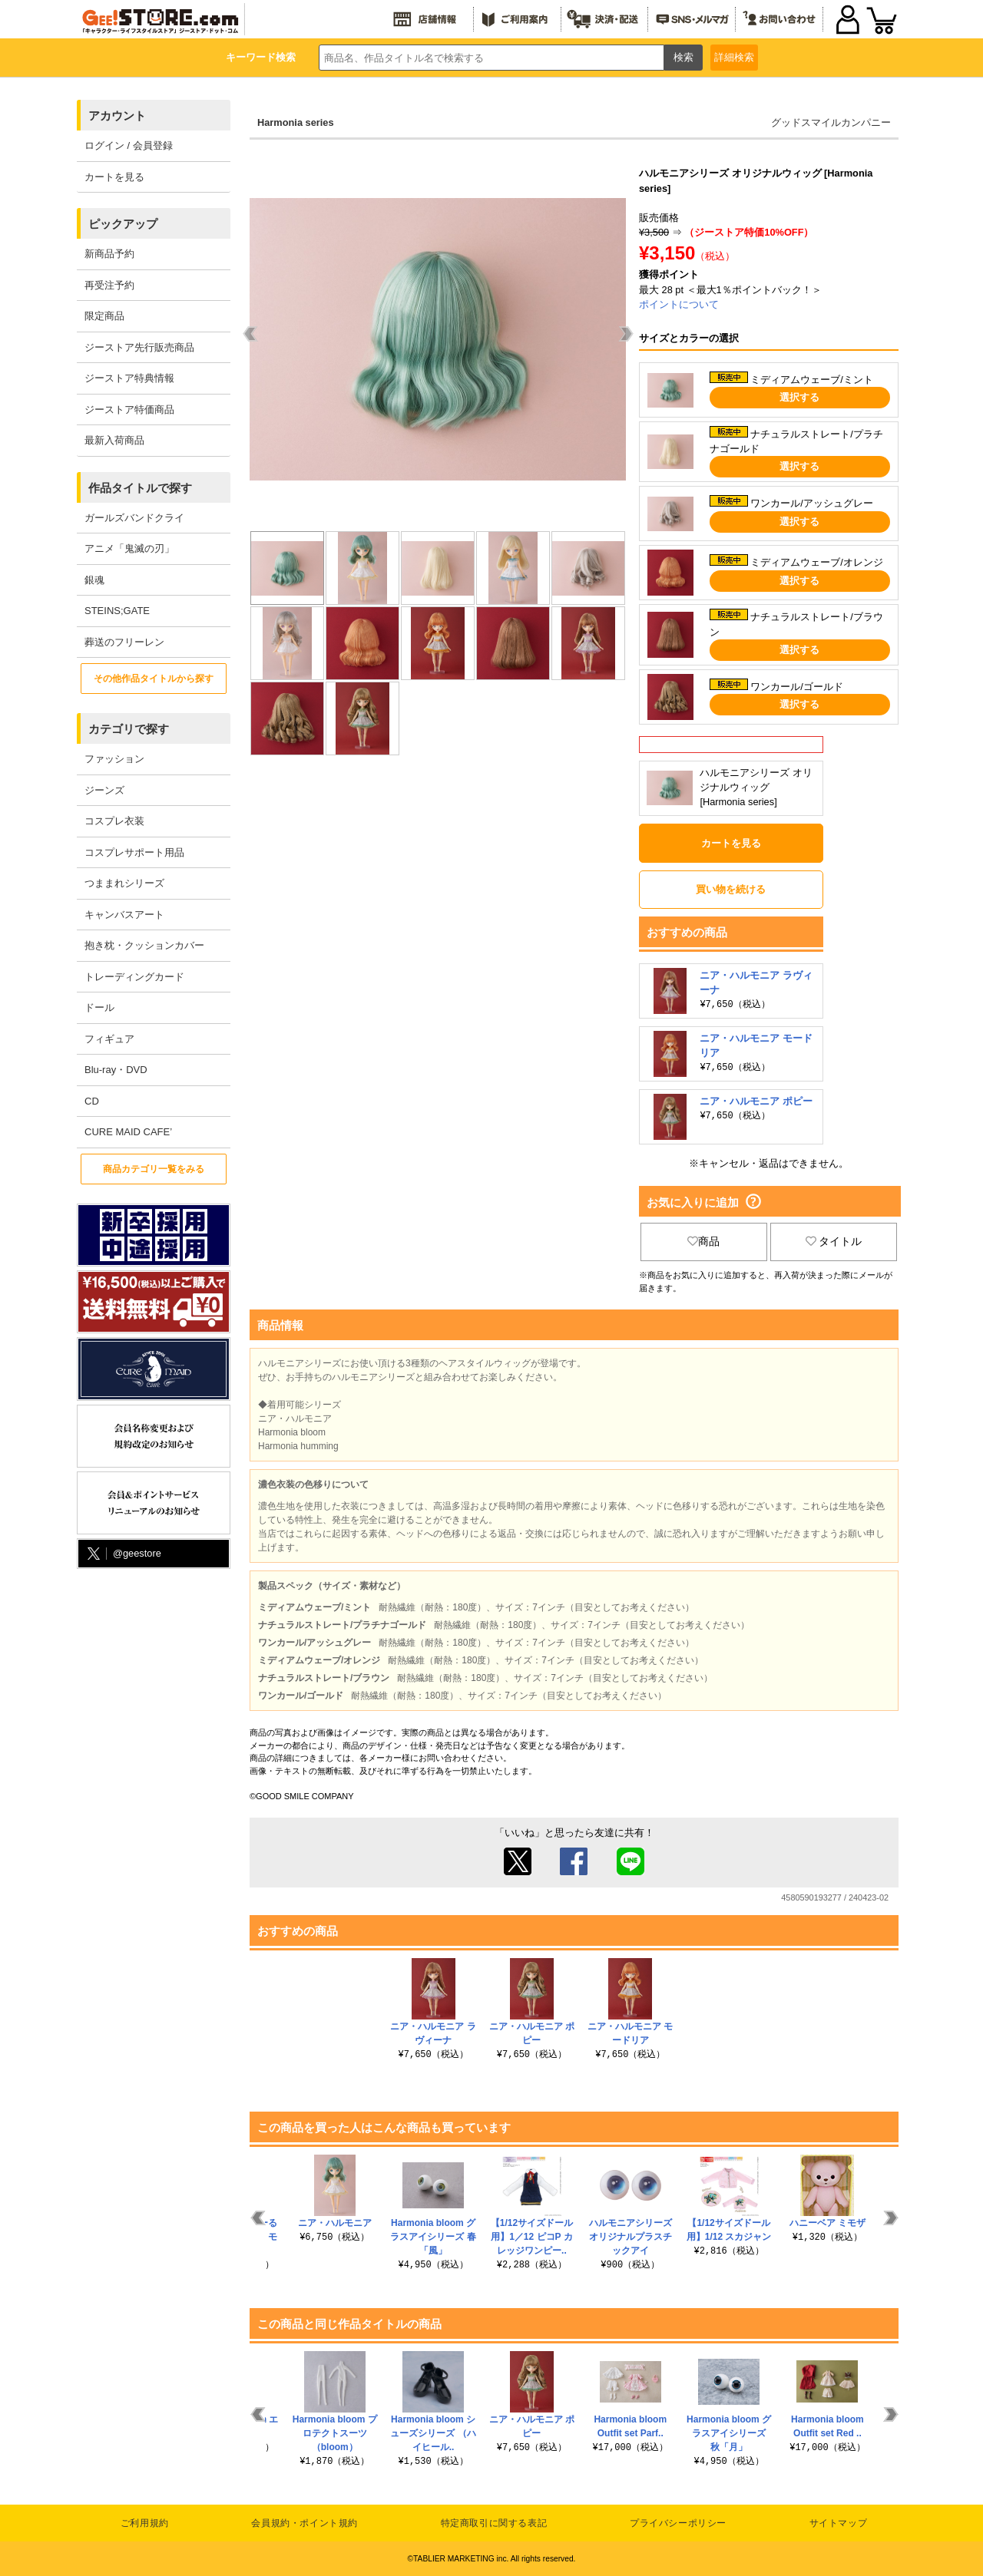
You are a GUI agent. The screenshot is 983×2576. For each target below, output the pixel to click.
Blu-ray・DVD (115, 1069)
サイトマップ (838, 2523)
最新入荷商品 (114, 440)
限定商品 (104, 316)
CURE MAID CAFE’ (128, 1132)
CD (91, 1101)
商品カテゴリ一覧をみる (153, 1169)
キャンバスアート (124, 914)
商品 (703, 1241)
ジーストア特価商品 (129, 409)
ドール (99, 1007)
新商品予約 (109, 253)
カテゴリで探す (128, 728)
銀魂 (94, 580)
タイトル (834, 1241)
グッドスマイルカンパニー (831, 122)
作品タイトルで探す (140, 487)
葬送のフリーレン (124, 642)
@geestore (122, 1553)
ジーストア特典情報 (129, 378)
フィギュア (109, 1039)
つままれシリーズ (124, 883)
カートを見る (114, 177)
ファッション (114, 759)
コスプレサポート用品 (134, 852)
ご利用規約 (145, 2523)
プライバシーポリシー (678, 2523)
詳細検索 (734, 57)
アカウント (117, 115)
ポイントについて (679, 304)
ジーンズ (104, 790)
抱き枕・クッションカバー (144, 945)
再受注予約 (109, 285)
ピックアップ (122, 223)
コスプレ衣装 (114, 821)
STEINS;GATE (117, 610)
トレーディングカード (134, 977)
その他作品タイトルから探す (153, 678)
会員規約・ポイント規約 (304, 2523)
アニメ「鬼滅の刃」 (129, 548)
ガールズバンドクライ (134, 517)
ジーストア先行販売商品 (139, 347)
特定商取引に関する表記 (494, 2523)
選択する (799, 397)
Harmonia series (295, 122)
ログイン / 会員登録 (128, 145)
